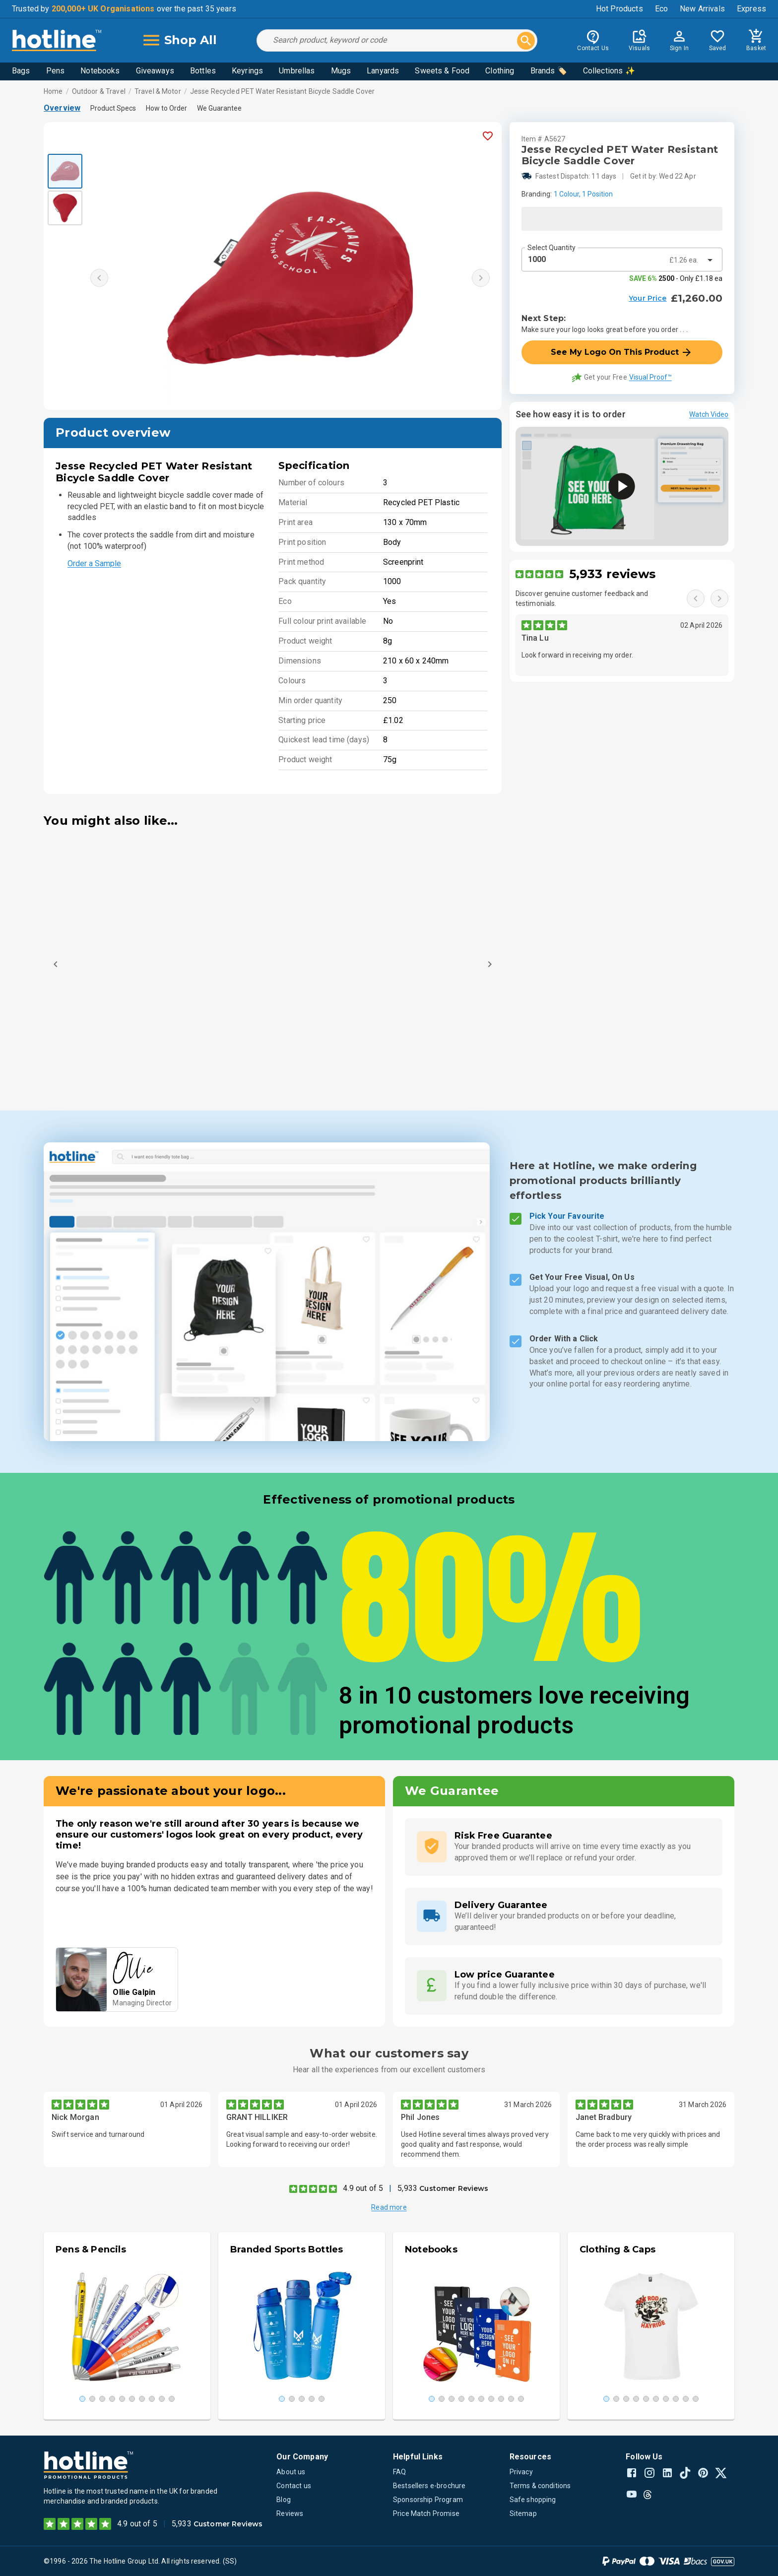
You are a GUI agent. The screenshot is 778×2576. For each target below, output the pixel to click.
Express (751, 8)
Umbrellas (297, 70)
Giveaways (155, 70)
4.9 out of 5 (363, 2188)
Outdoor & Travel (99, 91)
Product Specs (113, 108)
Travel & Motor (157, 91)
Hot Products (619, 8)
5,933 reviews (612, 574)
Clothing (499, 70)
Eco (661, 8)
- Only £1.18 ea (675, 278)
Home (53, 91)
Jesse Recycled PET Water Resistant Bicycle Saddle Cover (282, 91)
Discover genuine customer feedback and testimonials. (582, 598)
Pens (55, 70)
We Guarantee (219, 108)
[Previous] (55, 964)
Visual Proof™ (650, 377)
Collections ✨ (609, 70)
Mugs (341, 70)
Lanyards (383, 70)
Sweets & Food (442, 70)
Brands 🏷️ (548, 70)
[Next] (490, 964)
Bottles (203, 70)
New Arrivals (702, 8)
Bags (21, 70)
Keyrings (247, 70)
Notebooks (100, 70)
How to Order (166, 108)
